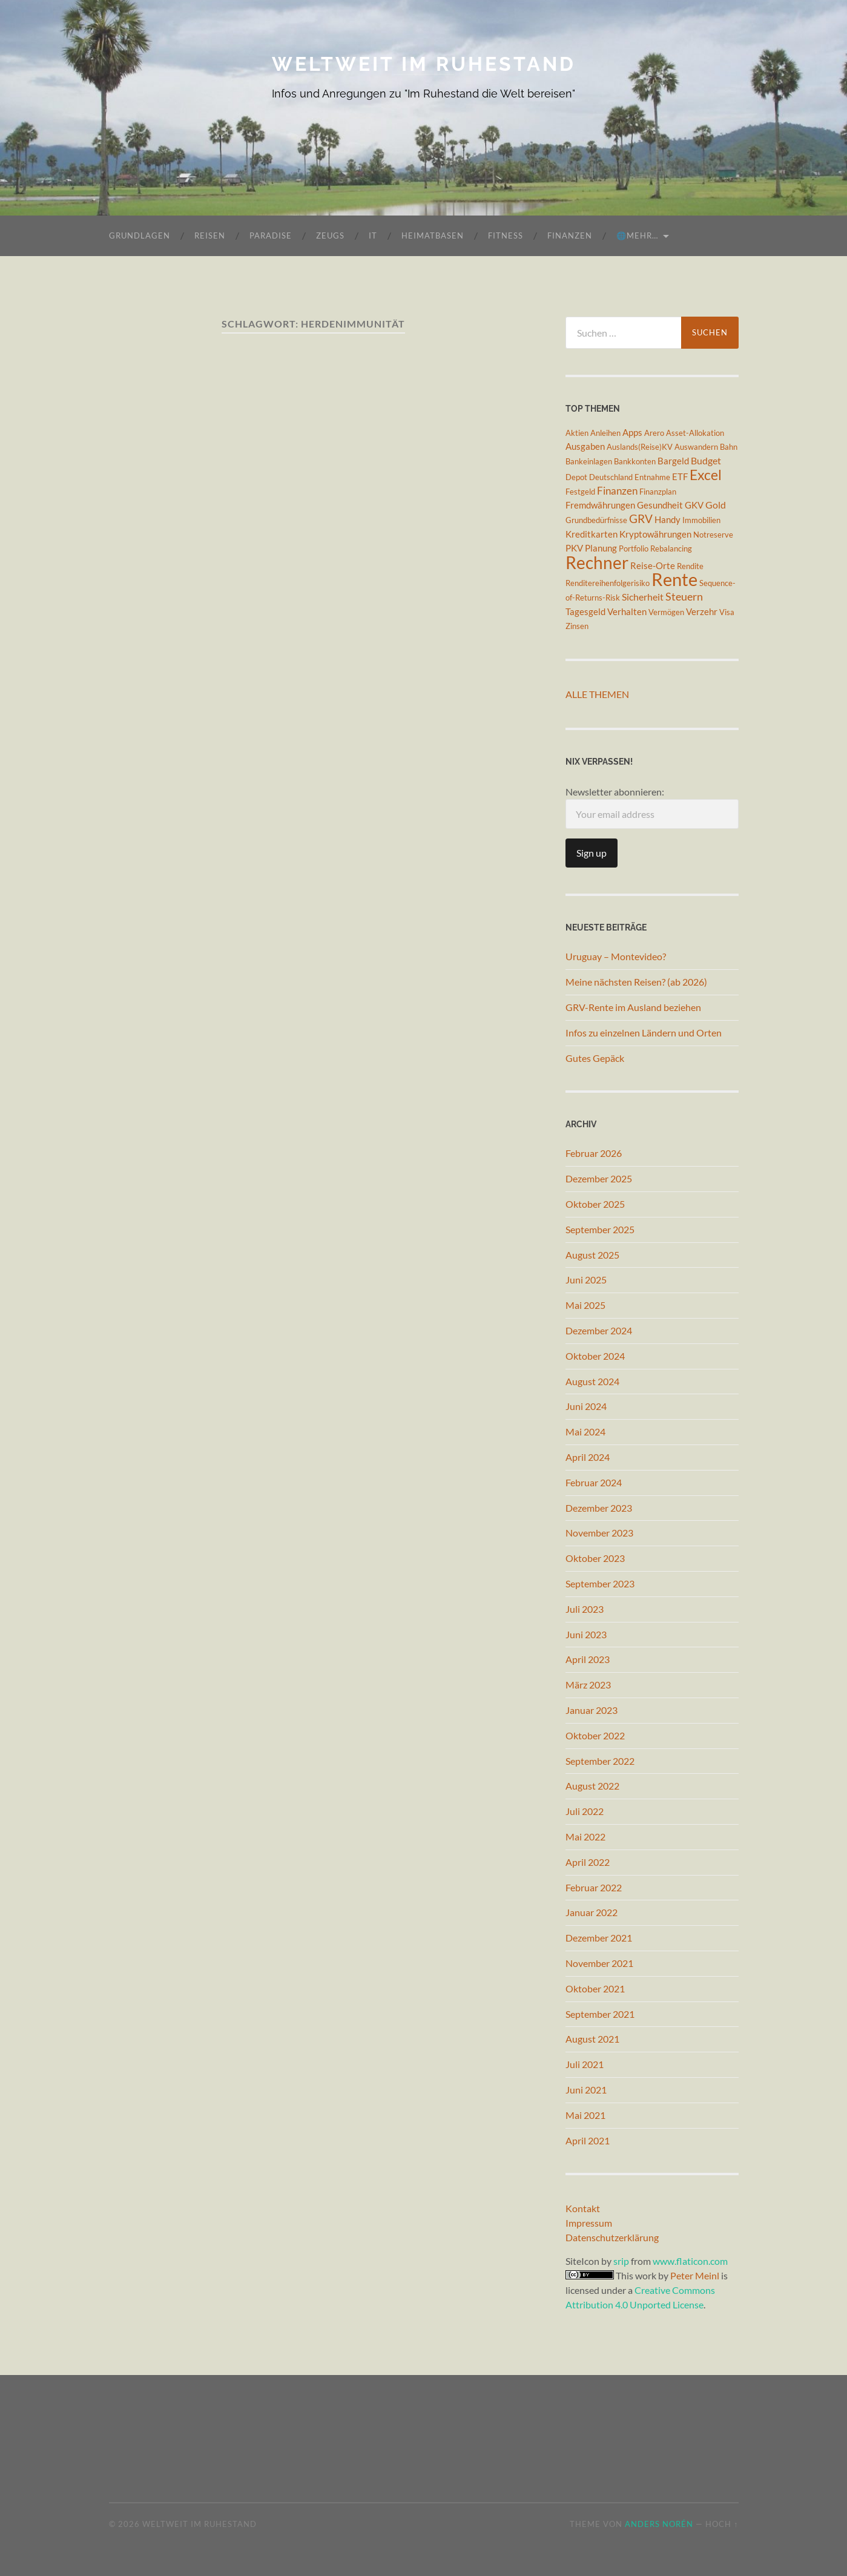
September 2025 (599, 1229)
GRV (641, 518)
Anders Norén (659, 2524)
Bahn (728, 447)
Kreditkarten (591, 534)
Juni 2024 (586, 1406)
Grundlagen (139, 235)
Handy (667, 520)
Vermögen (666, 612)
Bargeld (673, 461)
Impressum (588, 2222)
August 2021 (592, 2038)
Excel (706, 474)
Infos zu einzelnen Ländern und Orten (643, 1032)
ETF (680, 477)
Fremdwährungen (600, 505)
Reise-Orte (652, 566)
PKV (574, 548)
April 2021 (587, 2140)
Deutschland (611, 477)
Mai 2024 (585, 1431)
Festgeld (580, 491)
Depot (576, 477)
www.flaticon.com (690, 2261)
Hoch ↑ (721, 2524)
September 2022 (599, 1761)
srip (621, 2261)
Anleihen (605, 433)
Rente (674, 579)
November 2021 (599, 1963)
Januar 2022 (591, 1912)
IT (373, 235)
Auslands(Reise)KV (640, 447)
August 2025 (592, 1254)
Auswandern (696, 447)
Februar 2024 (593, 1482)
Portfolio (633, 548)
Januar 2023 (591, 1710)
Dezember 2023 (598, 1508)
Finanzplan (657, 491)
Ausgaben (585, 446)
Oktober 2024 (595, 1356)
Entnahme (652, 477)
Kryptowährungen (655, 534)
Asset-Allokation (695, 433)
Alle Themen (597, 694)
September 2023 (599, 1583)
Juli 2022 (584, 1811)
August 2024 (592, 1381)
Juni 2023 (586, 1634)
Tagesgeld (585, 612)
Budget (706, 460)
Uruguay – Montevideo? (615, 956)
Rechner (596, 562)
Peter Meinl (694, 2275)
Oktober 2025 (595, 1204)
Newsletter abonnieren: (652, 807)
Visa (726, 612)
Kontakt (582, 2208)
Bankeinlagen (588, 461)
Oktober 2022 (595, 1735)
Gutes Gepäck (594, 1058)
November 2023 (599, 1532)
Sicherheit (643, 596)
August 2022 (592, 1785)
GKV (694, 505)
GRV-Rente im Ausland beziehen (633, 1007)
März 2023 (588, 1684)
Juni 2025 (586, 1279)
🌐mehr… (637, 235)
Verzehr (701, 612)
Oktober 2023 (595, 1558)
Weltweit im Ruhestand (424, 64)
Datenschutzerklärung (612, 2237)
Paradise (270, 235)
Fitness (505, 235)
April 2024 (587, 1457)
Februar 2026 (593, 1153)
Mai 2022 (585, 1836)
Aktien (576, 433)
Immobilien (701, 520)
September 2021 (599, 2014)
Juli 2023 (584, 1609)
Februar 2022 (593, 1887)
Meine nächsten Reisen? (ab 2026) (636, 981)
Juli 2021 (584, 2064)
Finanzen (569, 235)
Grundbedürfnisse (596, 520)
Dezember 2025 (598, 1178)
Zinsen (576, 626)
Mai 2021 (585, 2115)
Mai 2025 (585, 1305)
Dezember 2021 (598, 1937)
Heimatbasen (432, 235)
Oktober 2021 (595, 1988)
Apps (632, 432)
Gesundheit (660, 505)
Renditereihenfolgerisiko (607, 583)
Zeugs (330, 235)
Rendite (690, 566)
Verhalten (627, 612)
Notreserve (713, 534)
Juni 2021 (586, 2089)
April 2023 (587, 1659)
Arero (654, 433)
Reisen (209, 235)
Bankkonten (635, 461)
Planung (601, 548)
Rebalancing (671, 548)
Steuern (684, 596)
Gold (715, 504)
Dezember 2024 (598, 1330)
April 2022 (587, 1862)
